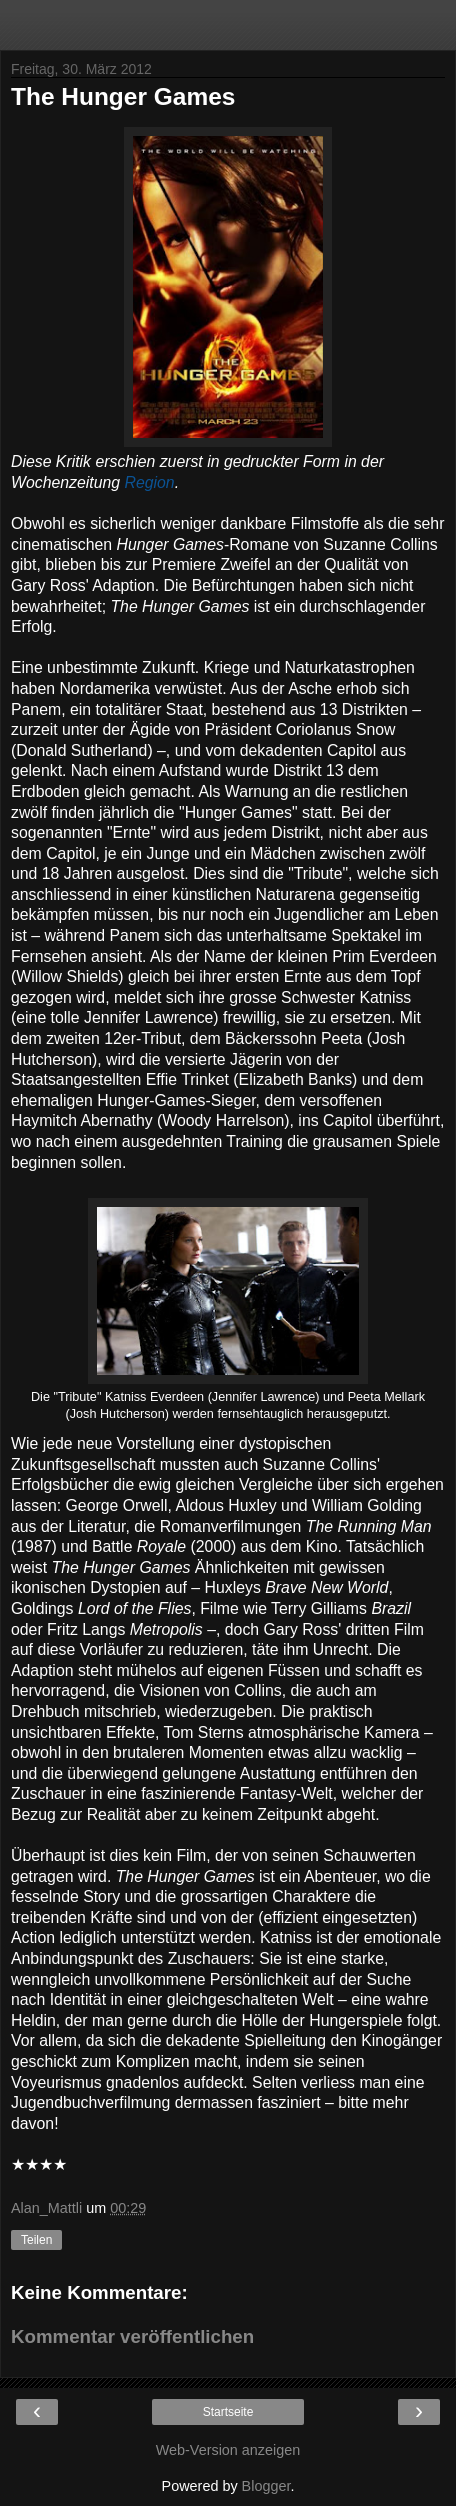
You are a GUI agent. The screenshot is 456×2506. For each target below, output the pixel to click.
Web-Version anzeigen (228, 2450)
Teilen (36, 2240)
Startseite (228, 2412)
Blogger (266, 2486)
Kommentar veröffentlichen (132, 2336)
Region (150, 482)
